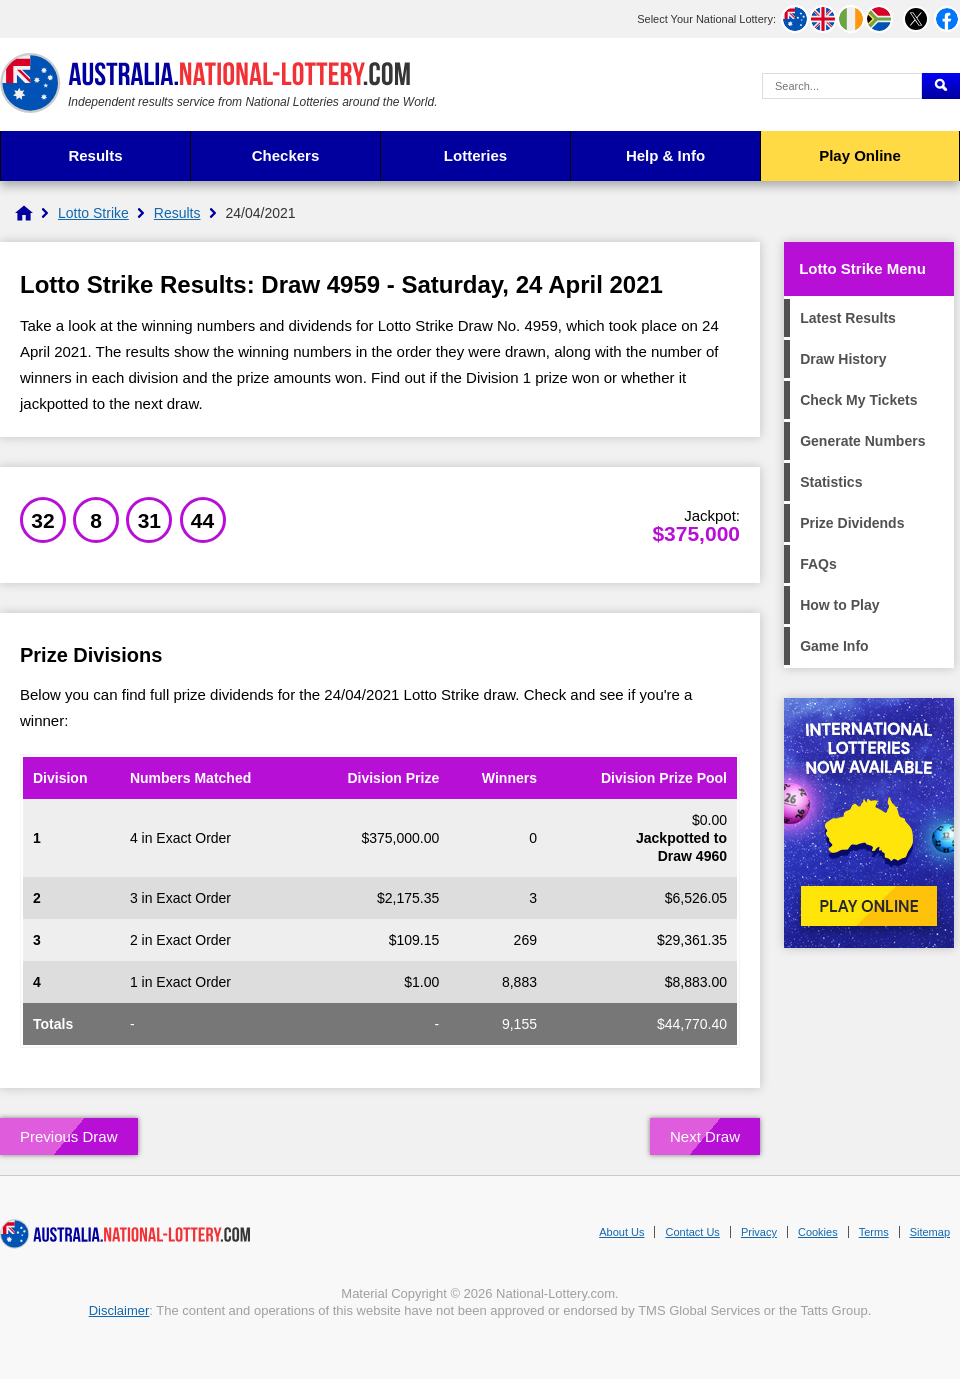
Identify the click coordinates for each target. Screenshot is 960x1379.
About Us (621, 1232)
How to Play (839, 605)
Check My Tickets (858, 400)
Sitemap (930, 1232)
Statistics (831, 482)
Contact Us (692, 1232)
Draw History (843, 359)
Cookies (818, 1232)
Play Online (860, 155)
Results (95, 155)
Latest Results (848, 318)
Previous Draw (69, 1136)
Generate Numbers (862, 441)
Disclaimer (119, 1310)
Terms (874, 1232)
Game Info (834, 646)
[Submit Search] (941, 86)
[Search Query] (842, 86)
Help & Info (665, 155)
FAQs (818, 564)
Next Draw (705, 1136)
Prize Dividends (852, 523)
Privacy (759, 1232)
